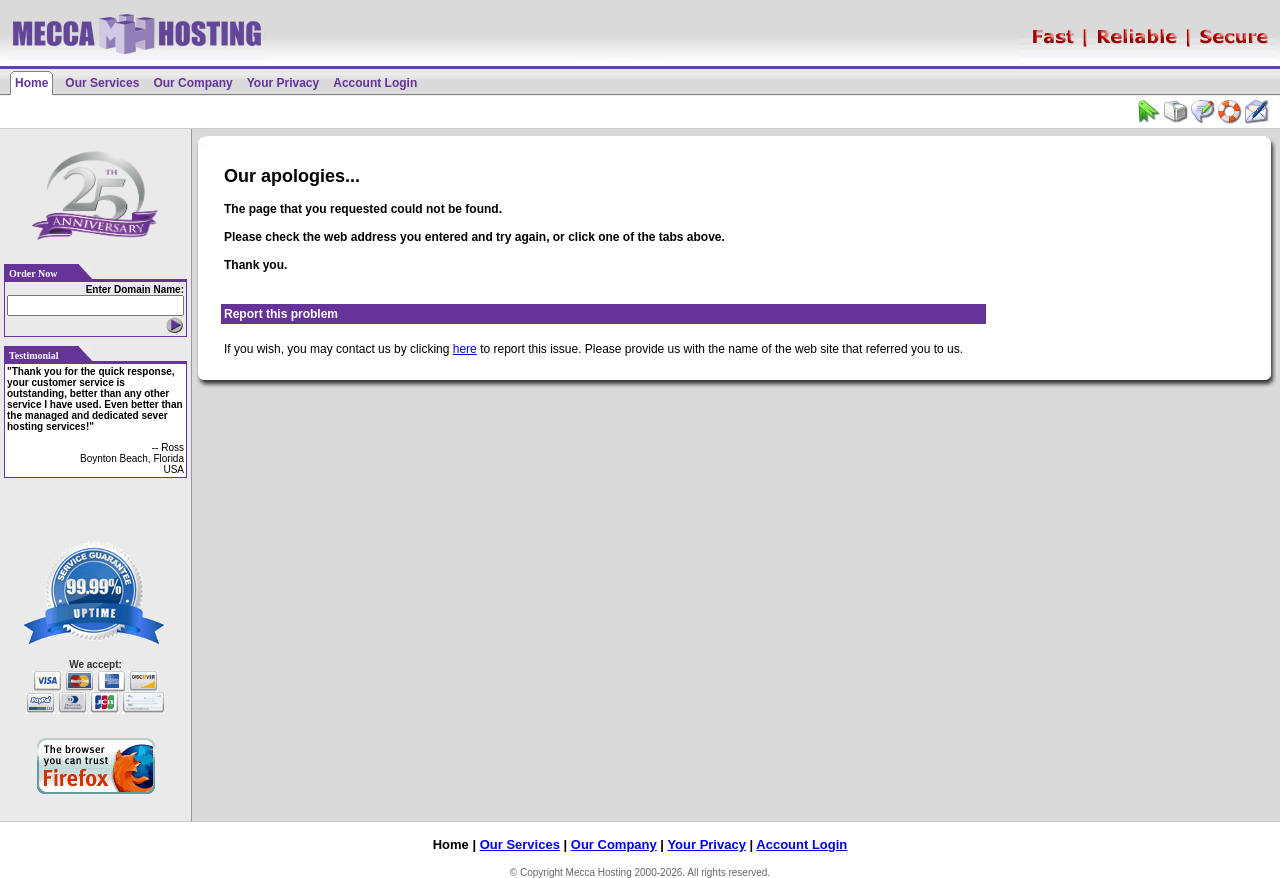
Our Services (102, 83)
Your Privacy (283, 83)
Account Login (375, 83)
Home (31, 83)
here (465, 349)
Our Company (192, 83)
